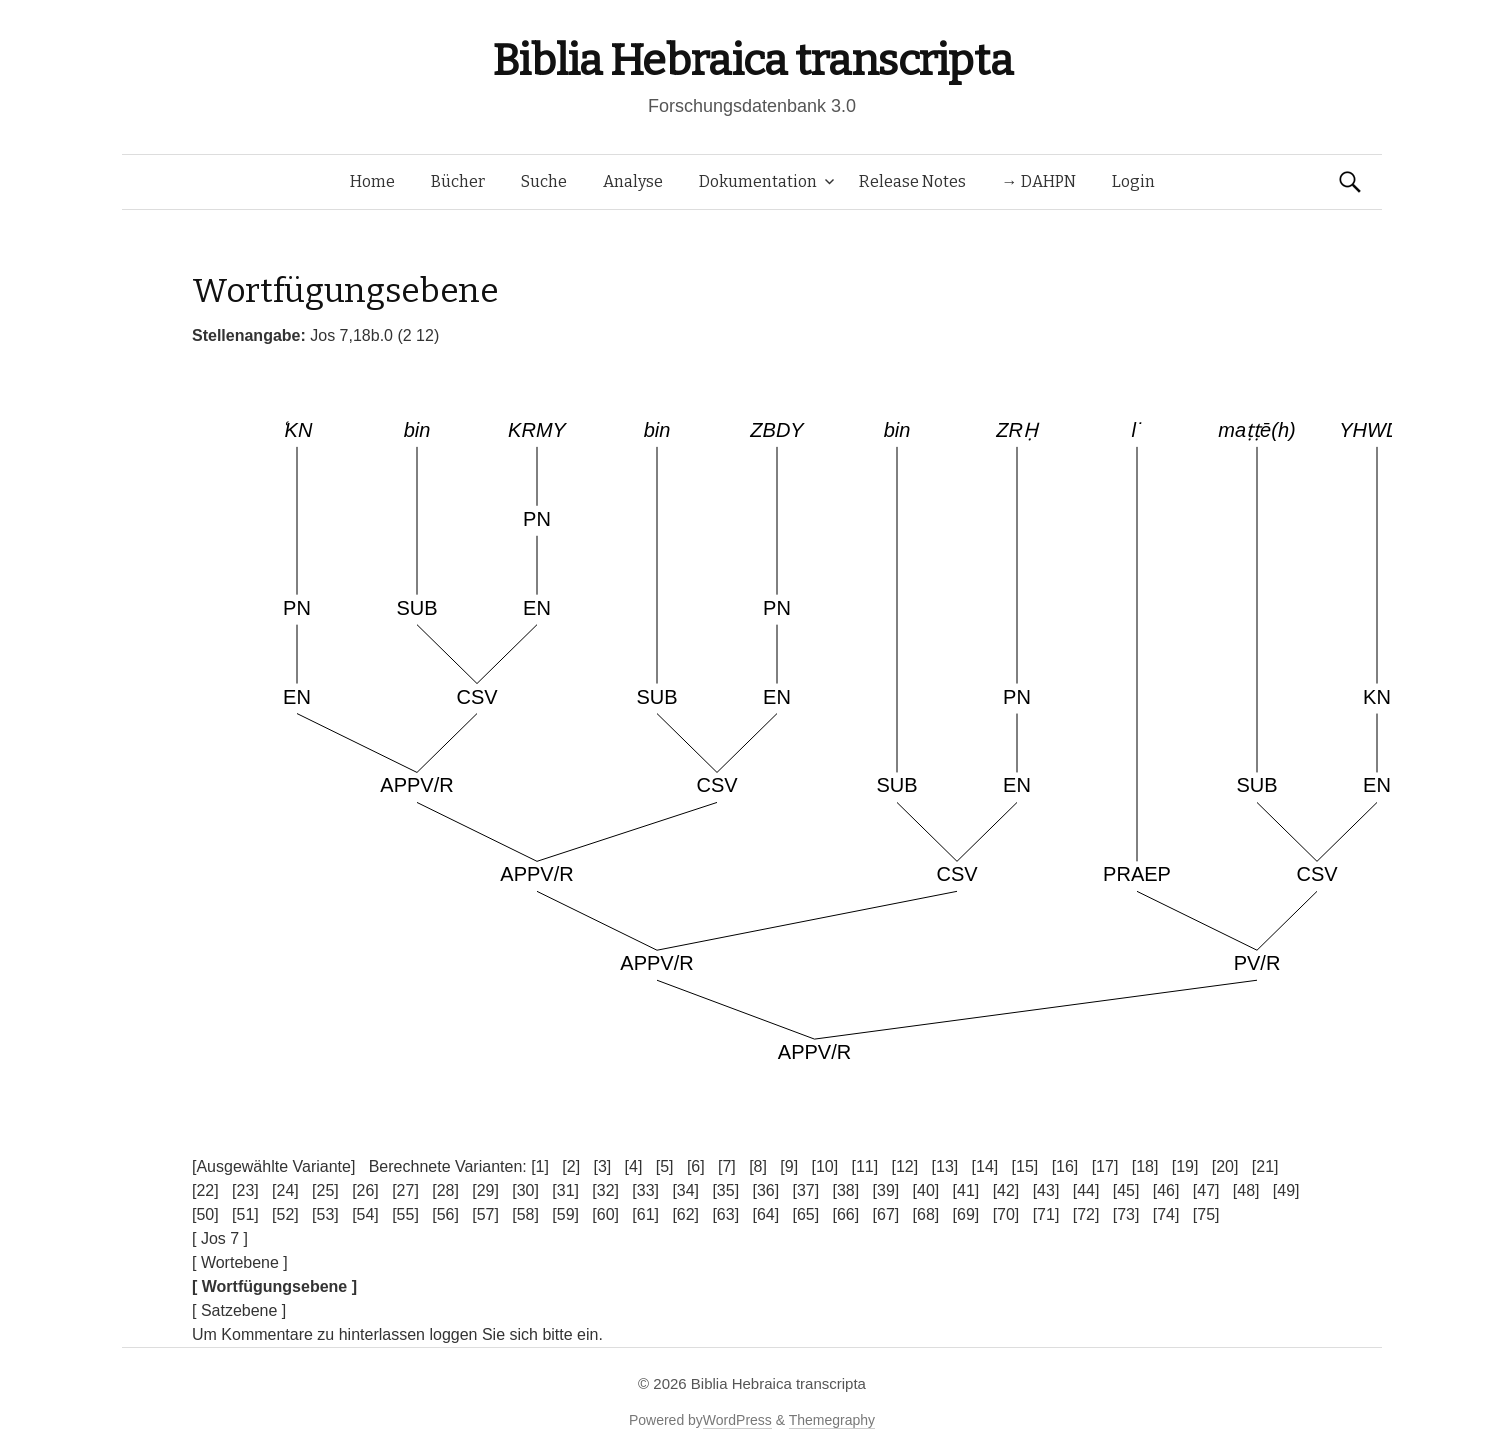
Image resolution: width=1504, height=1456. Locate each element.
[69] (966, 1214)
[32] (605, 1190)
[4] (634, 1166)
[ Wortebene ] (240, 1262)
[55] (405, 1214)
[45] (1126, 1190)
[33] (645, 1190)
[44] (1086, 1190)
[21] (1265, 1166)
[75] (1206, 1214)
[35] (725, 1190)
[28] (445, 1190)
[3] (602, 1166)
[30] (525, 1190)
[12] (905, 1166)
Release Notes (912, 181)
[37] (805, 1190)
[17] (1105, 1166)
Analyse (633, 181)
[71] (1046, 1214)
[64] (765, 1214)
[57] (485, 1214)
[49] (1286, 1190)
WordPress (737, 1420)
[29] (485, 1190)
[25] (325, 1190)
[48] (1246, 1190)
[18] (1145, 1166)
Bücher (458, 181)
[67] (886, 1214)
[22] (205, 1190)
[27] (405, 1190)
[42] (1006, 1190)
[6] (696, 1166)
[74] (1166, 1214)
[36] (765, 1190)
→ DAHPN (1039, 181)
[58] (525, 1214)
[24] (285, 1190)
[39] (886, 1190)
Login (1133, 181)
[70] (1006, 1214)
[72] (1086, 1214)
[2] (571, 1166)
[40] (926, 1190)
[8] (758, 1166)
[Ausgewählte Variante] (273, 1166)
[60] (605, 1214)
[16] (1065, 1166)
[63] (725, 1214)
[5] (665, 1166)
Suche (544, 181)
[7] (727, 1166)
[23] (245, 1190)
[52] (285, 1214)
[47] (1206, 1190)
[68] (926, 1214)
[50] (205, 1214)
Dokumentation (758, 181)
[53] (325, 1214)
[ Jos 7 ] (220, 1238)
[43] (1046, 1190)
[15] (1025, 1166)
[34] (685, 1190)
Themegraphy (832, 1420)
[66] (846, 1214)
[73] (1126, 1214)
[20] (1225, 1166)
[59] (565, 1214)
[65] (805, 1214)
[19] (1185, 1166)
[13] (945, 1166)
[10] (824, 1166)
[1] (540, 1166)
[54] (365, 1214)
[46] (1166, 1190)
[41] (966, 1190)
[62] (685, 1214)
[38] (846, 1190)
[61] (645, 1214)
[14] (985, 1166)
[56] (445, 1214)
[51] (245, 1214)
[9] (789, 1166)
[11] (864, 1166)
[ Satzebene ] (239, 1310)
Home (372, 181)
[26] (365, 1190)
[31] (565, 1190)
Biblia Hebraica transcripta (752, 60)
